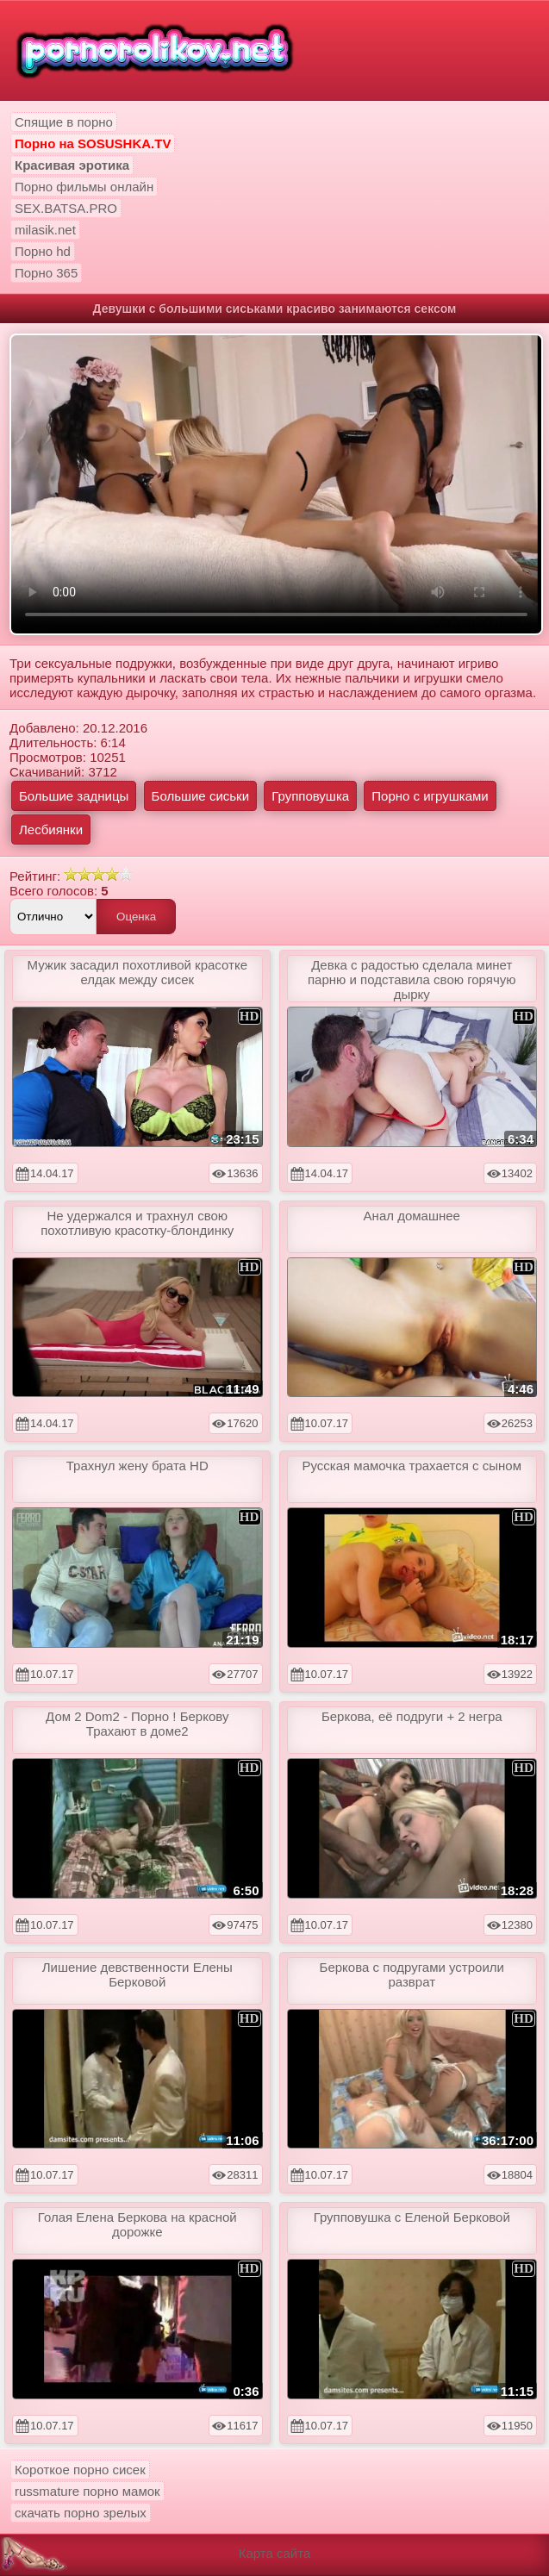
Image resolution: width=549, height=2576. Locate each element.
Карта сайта (275, 2553)
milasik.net (45, 229)
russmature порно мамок (87, 2491)
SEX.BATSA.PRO (66, 208)
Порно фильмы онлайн (84, 186)
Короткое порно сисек (80, 2469)
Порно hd (43, 251)
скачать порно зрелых (81, 2512)
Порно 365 (46, 272)
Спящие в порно (64, 122)
